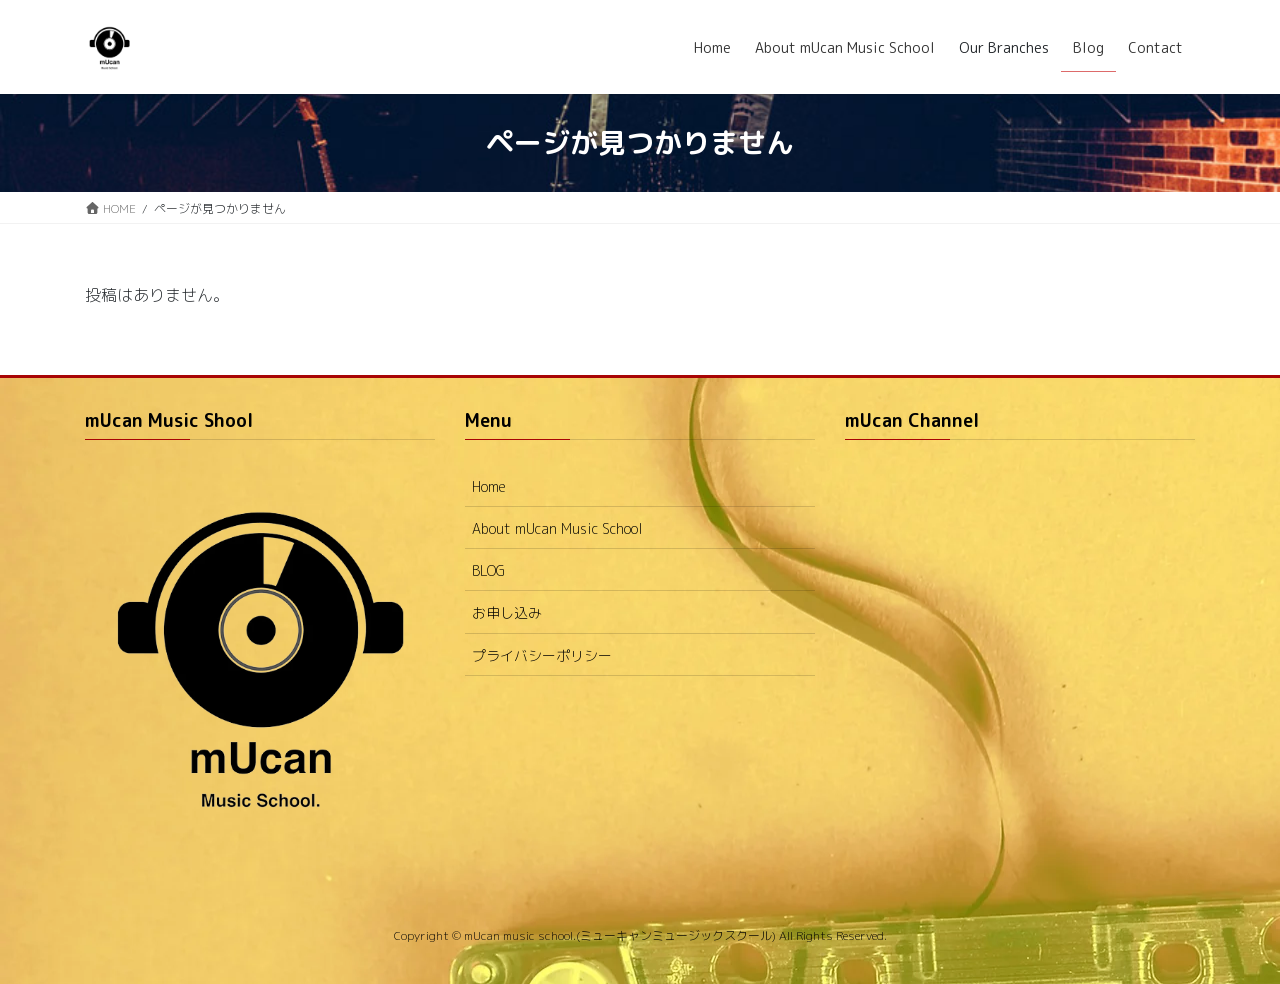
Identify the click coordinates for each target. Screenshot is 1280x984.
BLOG (488, 570)
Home (489, 486)
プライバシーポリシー (542, 655)
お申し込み (507, 612)
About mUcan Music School (557, 528)
